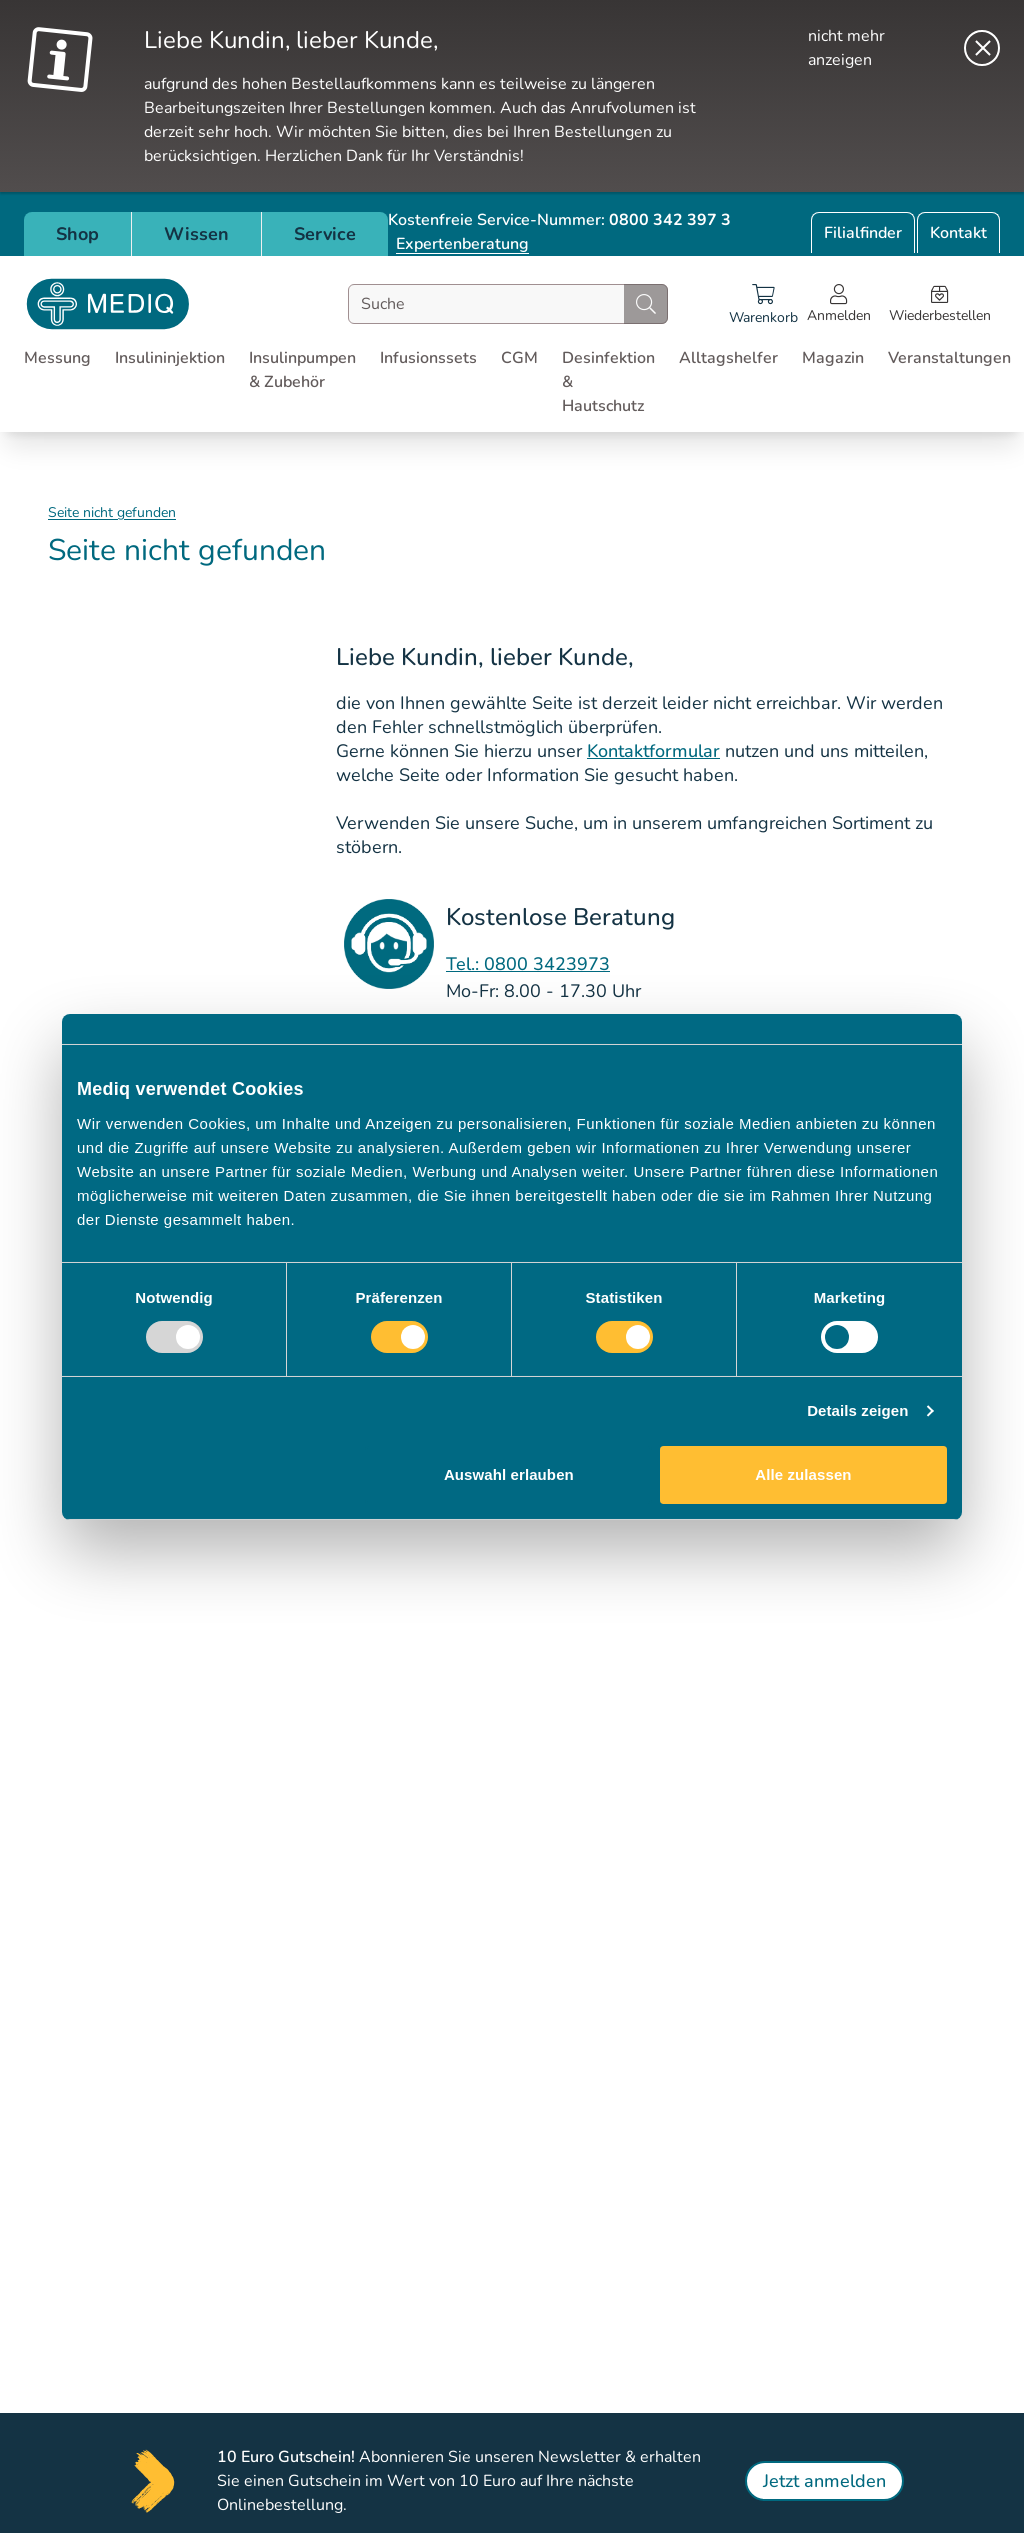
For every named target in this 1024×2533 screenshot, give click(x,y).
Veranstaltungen (949, 358)
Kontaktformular (653, 751)
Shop (77, 234)
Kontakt (958, 233)
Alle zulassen (803, 1474)
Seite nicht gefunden (112, 512)
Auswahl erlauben (509, 1474)
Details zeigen (857, 1410)
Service (325, 234)
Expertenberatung (462, 244)
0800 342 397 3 (670, 220)
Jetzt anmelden (824, 2481)
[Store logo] (108, 304)
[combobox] (508, 304)
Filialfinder (863, 233)
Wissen (196, 234)
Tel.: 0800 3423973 (528, 964)
